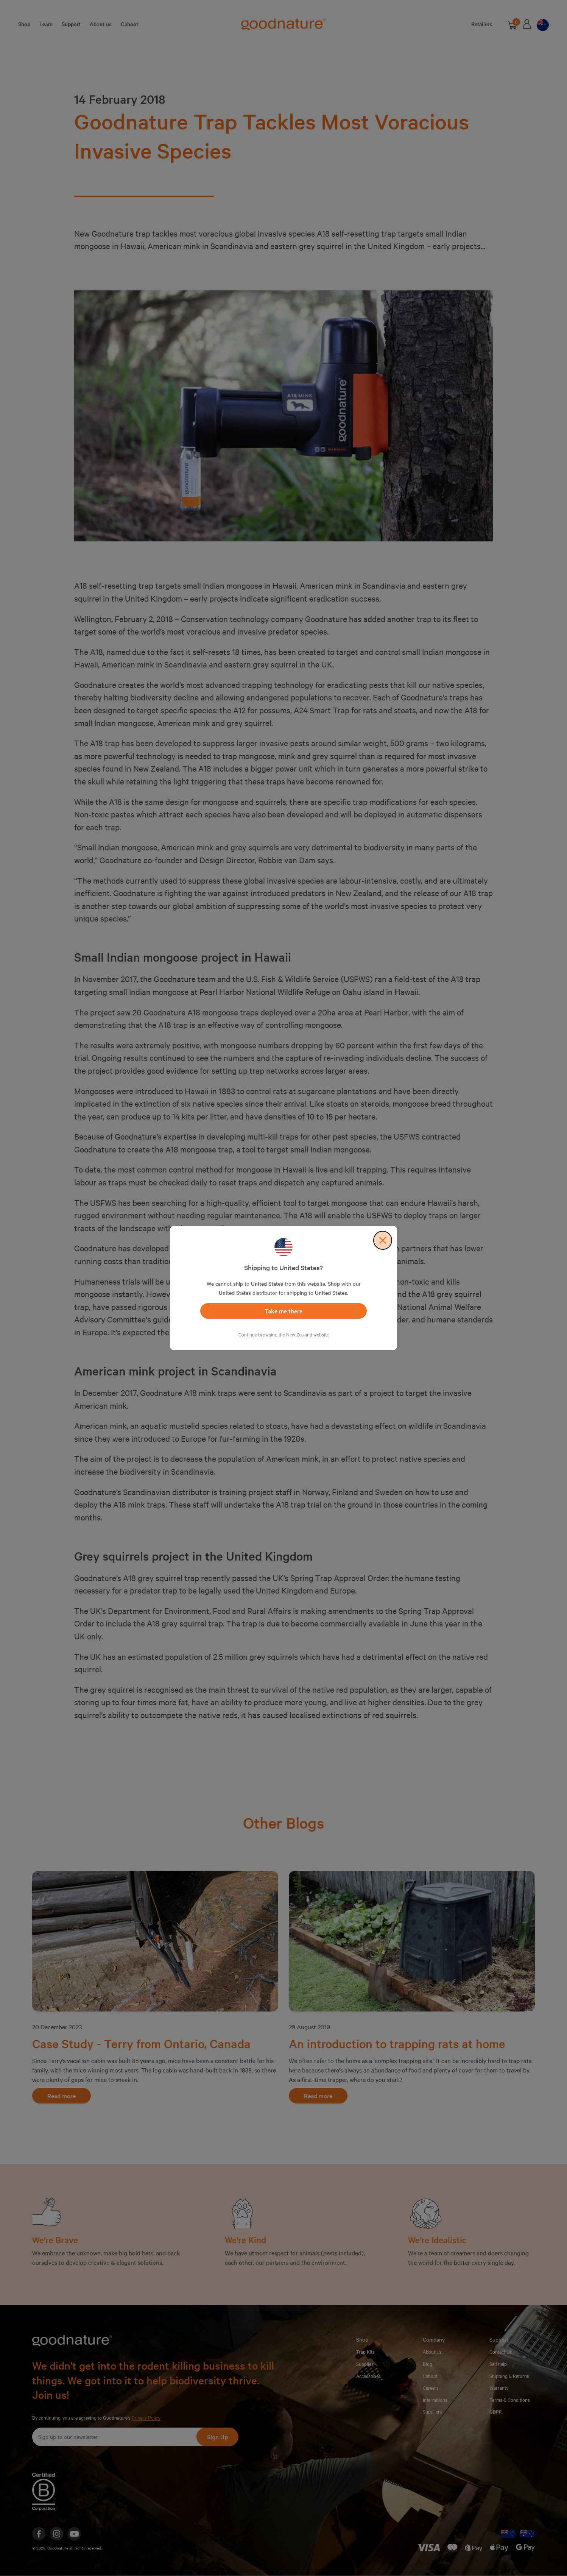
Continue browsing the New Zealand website (283, 1334)
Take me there (283, 1311)
